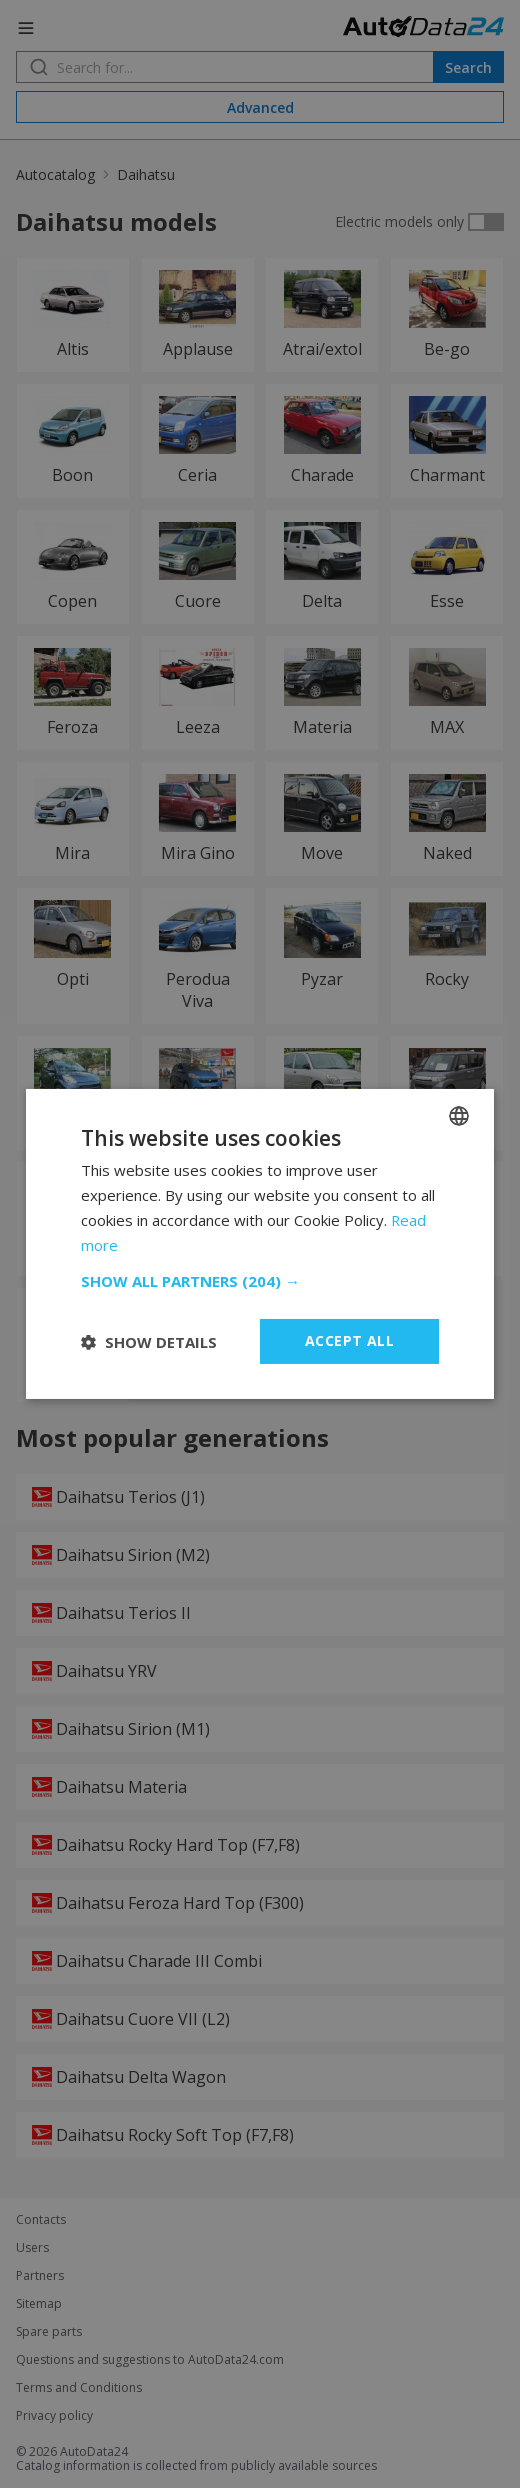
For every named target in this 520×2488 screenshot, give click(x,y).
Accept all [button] (349, 1340)
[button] (260, 1281)
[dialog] (260, 1244)
